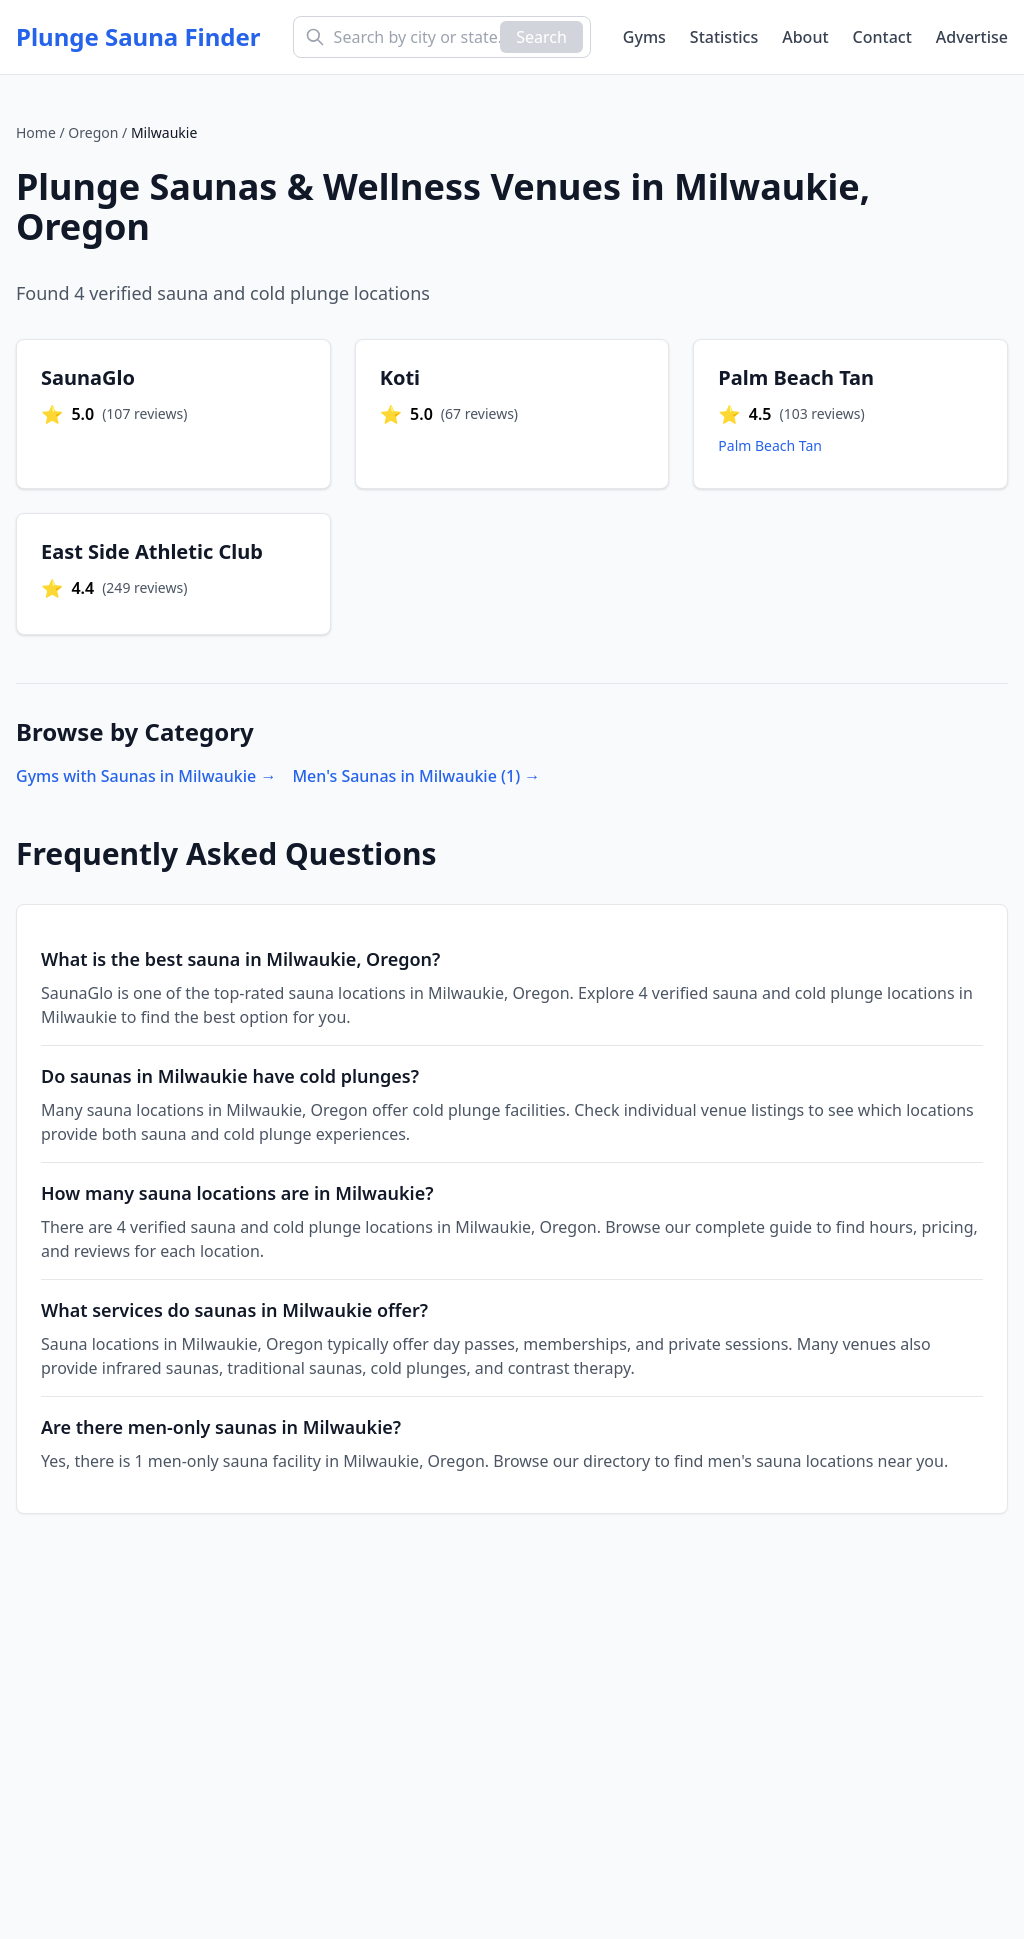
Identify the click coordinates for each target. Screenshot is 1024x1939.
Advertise (972, 37)
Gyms (644, 37)
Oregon (93, 132)
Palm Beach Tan (770, 445)
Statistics (724, 37)
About (805, 37)
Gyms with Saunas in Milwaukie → (146, 776)
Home (36, 132)
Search (541, 37)
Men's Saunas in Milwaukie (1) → (416, 776)
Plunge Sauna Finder (138, 37)
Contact (882, 37)
